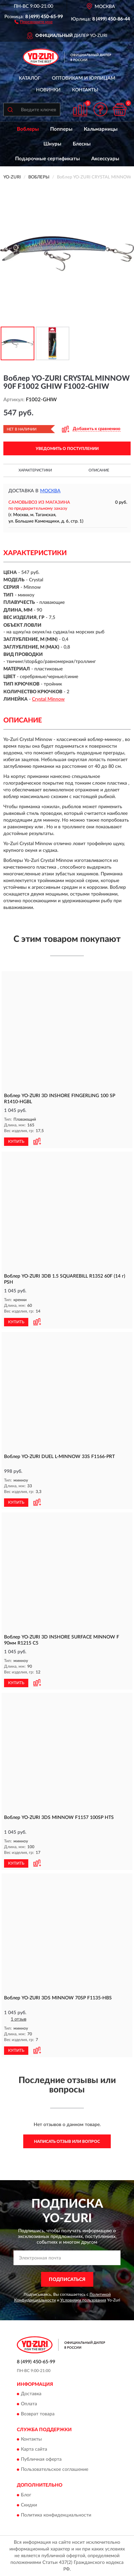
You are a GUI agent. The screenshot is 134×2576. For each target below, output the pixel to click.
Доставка (31, 2394)
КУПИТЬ (16, 1141)
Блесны (82, 144)
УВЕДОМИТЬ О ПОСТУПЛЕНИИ (67, 449)
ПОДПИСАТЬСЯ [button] (67, 2279)
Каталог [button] (29, 78)
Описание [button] (99, 470)
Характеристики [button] (35, 470)
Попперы (61, 129)
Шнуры (52, 144)
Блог (26, 2495)
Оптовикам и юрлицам (83, 78)
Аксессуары (105, 158)
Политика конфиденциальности (56, 2515)
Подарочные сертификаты (47, 158)
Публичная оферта (41, 2459)
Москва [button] (50, 491)
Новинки (48, 90)
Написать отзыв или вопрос (67, 2141)
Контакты (85, 90)
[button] (33, 21)
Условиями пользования (83, 2300)
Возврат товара (38, 2414)
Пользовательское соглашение (54, 2469)
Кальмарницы (101, 129)
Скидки (29, 2505)
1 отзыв (18, 2019)
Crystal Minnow (48, 699)
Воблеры (28, 129)
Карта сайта (34, 2449)
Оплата (29, 2404)
